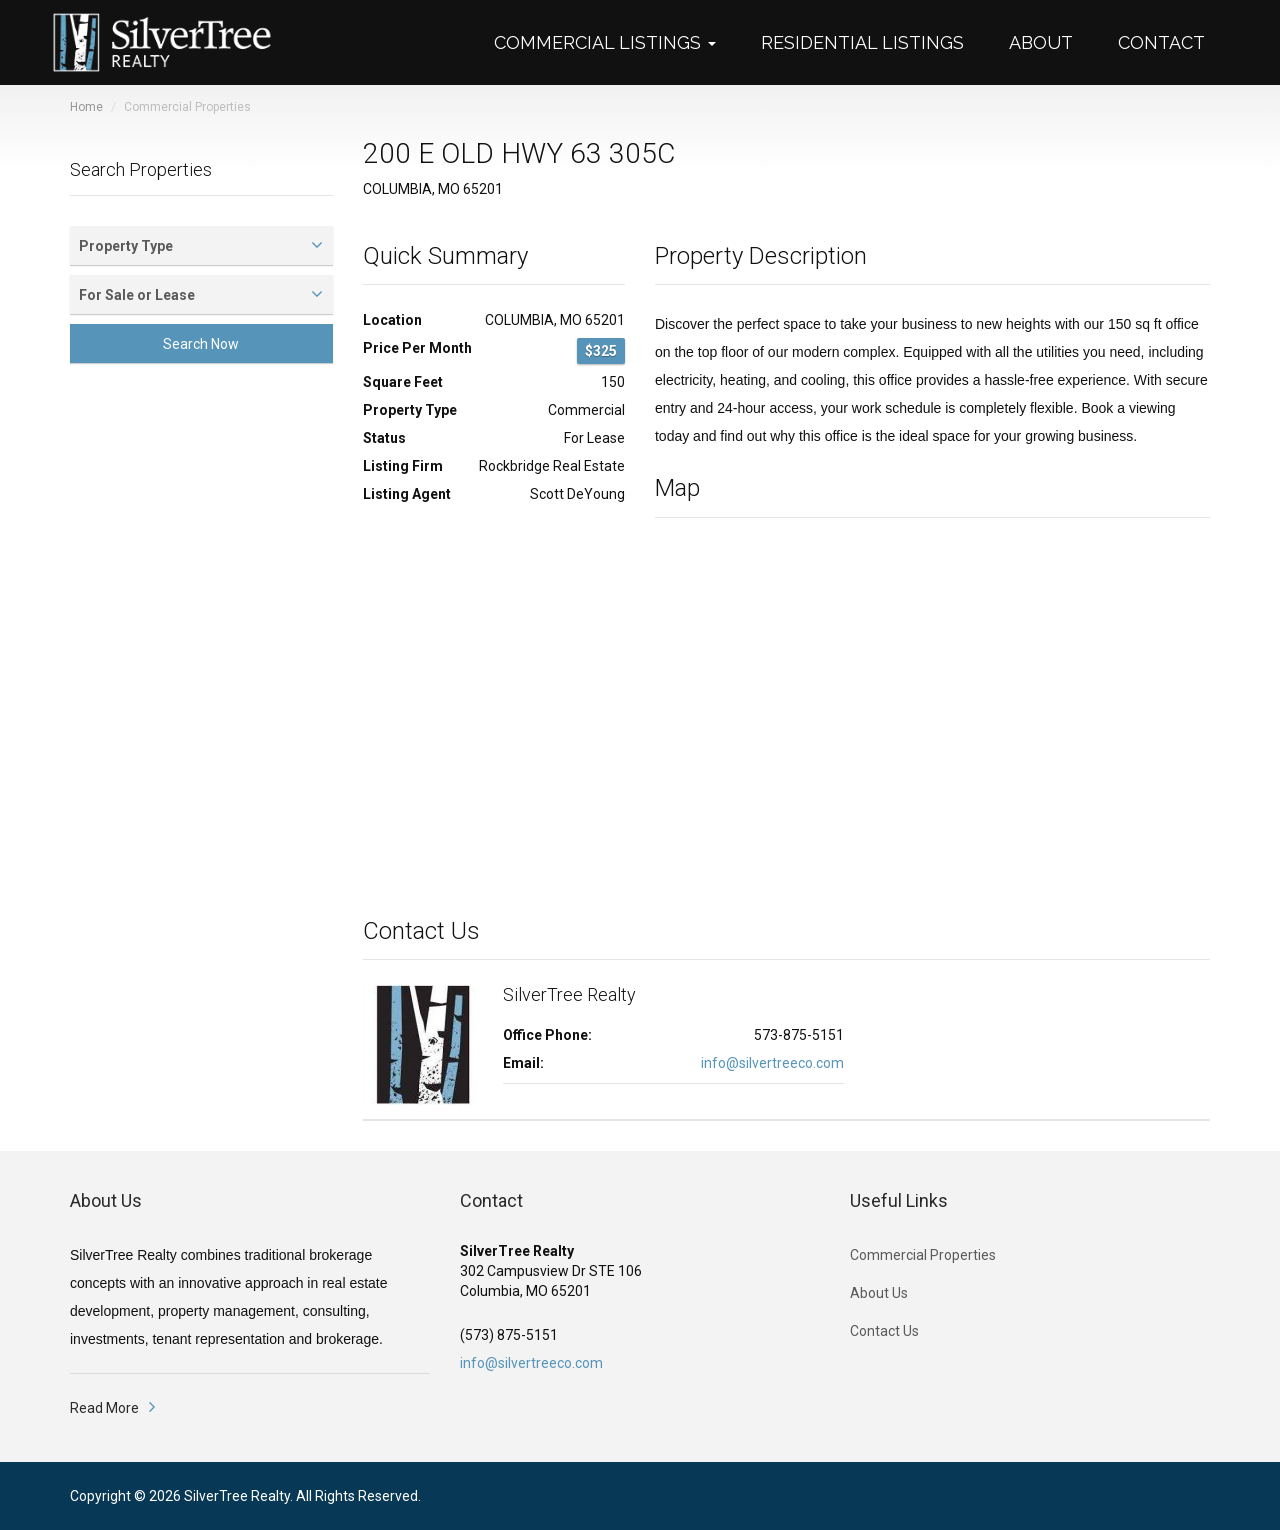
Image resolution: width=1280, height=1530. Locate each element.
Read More (104, 1408)
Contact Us (884, 1331)
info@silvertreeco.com (772, 1063)
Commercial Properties (923, 1255)
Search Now (201, 344)
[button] (615, 43)
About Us (879, 1293)
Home (86, 107)
